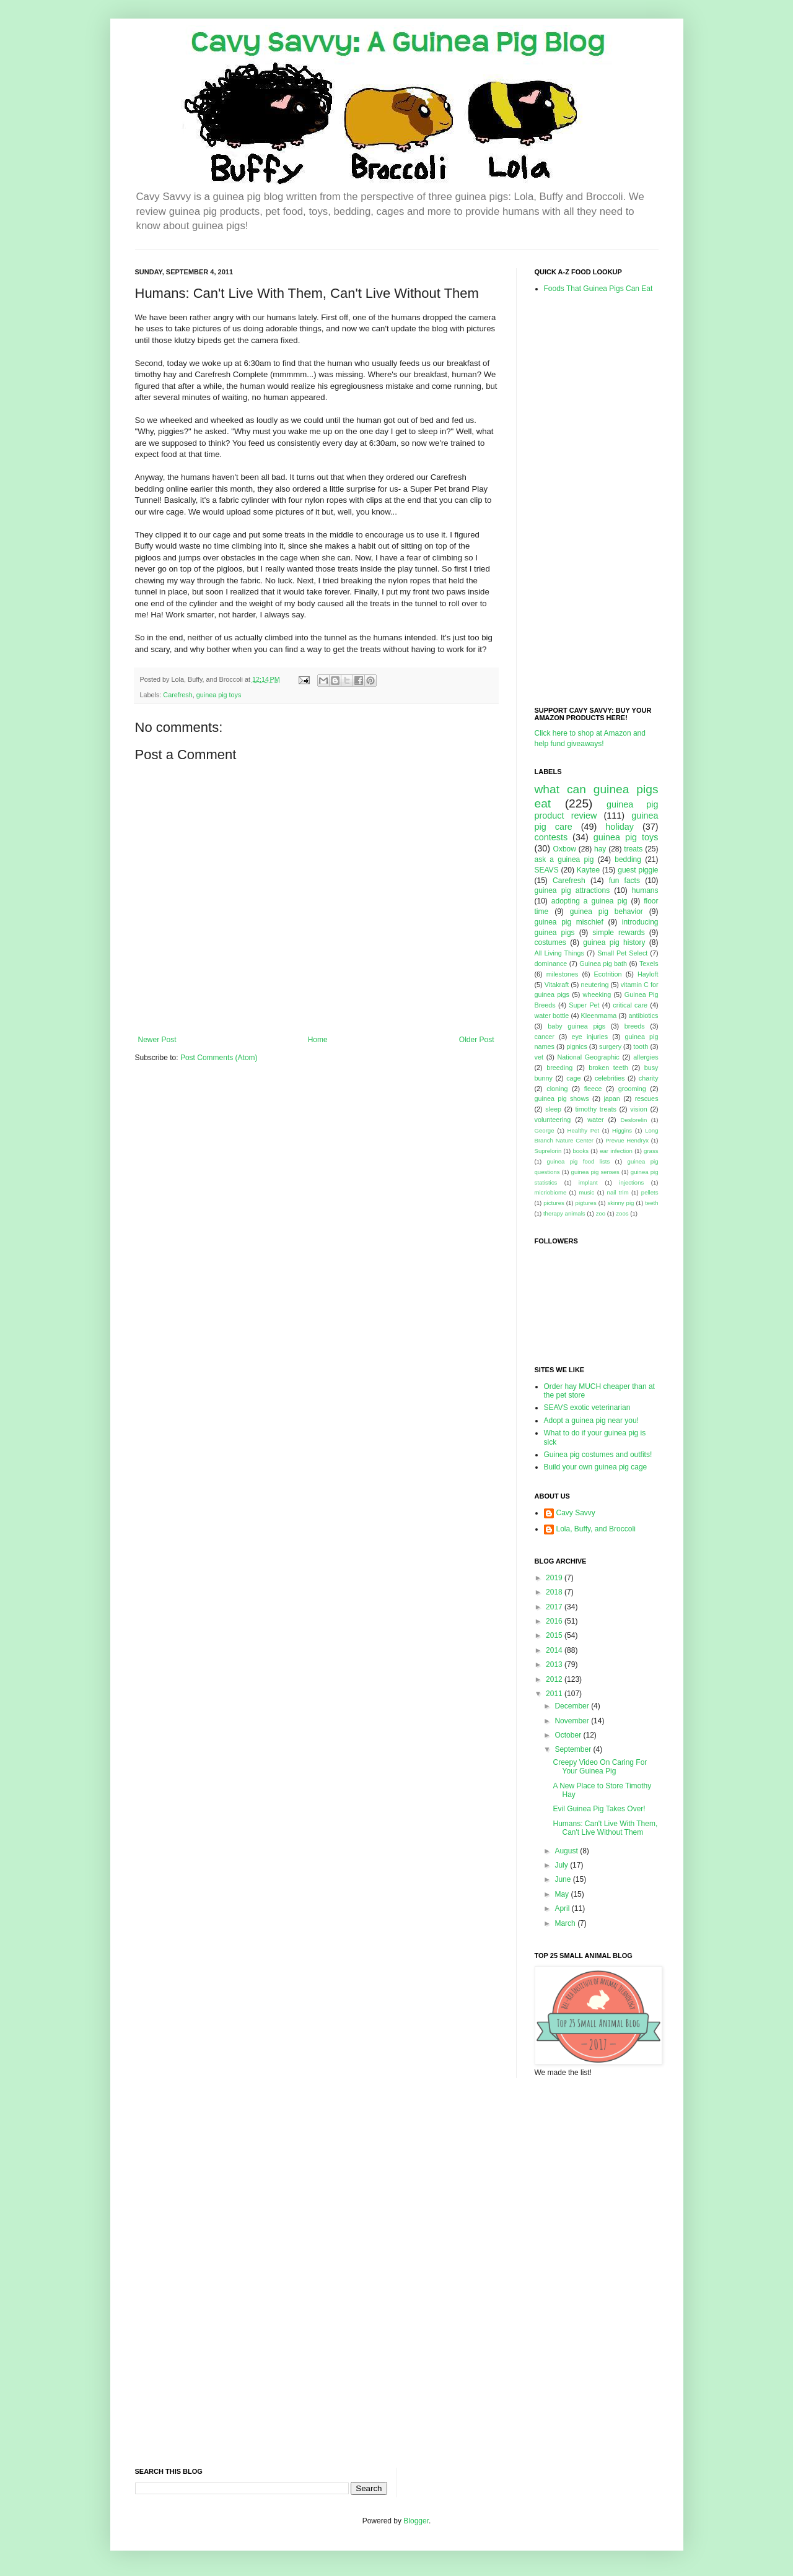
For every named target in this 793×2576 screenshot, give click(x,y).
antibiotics (644, 1015)
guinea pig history (614, 942)
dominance (551, 963)
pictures (553, 1202)
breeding (559, 1067)
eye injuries (589, 1036)
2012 (555, 1679)
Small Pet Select (622, 953)
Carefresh (177, 694)
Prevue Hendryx (627, 1140)
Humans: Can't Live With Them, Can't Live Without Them (605, 1828)
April (562, 1908)
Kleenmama (599, 1015)
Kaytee (588, 870)
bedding (628, 859)
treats (633, 849)
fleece (593, 1088)
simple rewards (618, 932)
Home (318, 1039)
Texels (649, 963)
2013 (555, 1664)
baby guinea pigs (576, 1026)
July (562, 1865)
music (586, 1192)
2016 (555, 1621)
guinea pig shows (562, 1098)
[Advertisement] (584, 499)
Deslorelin (634, 1119)
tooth (640, 1046)
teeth (651, 1202)
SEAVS (547, 870)
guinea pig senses (595, 1171)
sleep (553, 1109)
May (562, 1894)
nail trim (618, 1192)
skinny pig (620, 1202)
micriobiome (551, 1192)
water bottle (552, 1015)
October (568, 1735)
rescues (647, 1098)
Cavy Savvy (575, 1512)
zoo (600, 1213)
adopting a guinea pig (589, 901)
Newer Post (157, 1039)
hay (600, 849)
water (595, 1119)
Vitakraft (557, 984)
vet (539, 1057)
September (573, 1749)
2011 (555, 1693)
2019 (555, 1577)
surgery (610, 1046)
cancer (544, 1036)
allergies (645, 1057)
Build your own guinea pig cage (595, 1467)
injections (631, 1182)
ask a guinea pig (564, 859)
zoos (622, 1213)
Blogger (416, 2521)
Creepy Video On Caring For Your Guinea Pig (600, 1766)
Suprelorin (548, 1150)
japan (611, 1098)
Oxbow (564, 849)
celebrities (610, 1078)
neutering (594, 984)
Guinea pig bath (603, 963)
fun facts (624, 880)
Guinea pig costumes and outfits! (598, 1454)
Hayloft (648, 974)
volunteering (553, 1119)
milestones (562, 974)
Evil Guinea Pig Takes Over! (599, 1808)
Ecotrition (608, 974)
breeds (634, 1026)
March (565, 1923)
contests (551, 837)
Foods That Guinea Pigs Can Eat (598, 288)
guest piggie (638, 870)
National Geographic (589, 1057)
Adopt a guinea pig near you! (591, 1420)
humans (645, 890)
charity (649, 1078)
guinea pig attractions (572, 890)
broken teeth (608, 1067)
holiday (619, 827)
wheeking (597, 994)
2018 (555, 1592)
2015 (555, 1635)
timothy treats (595, 1109)
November (572, 1721)
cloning (556, 1088)
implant (588, 1182)
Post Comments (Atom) (219, 1057)
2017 (555, 1607)
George (544, 1130)
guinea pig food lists (578, 1161)
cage (573, 1078)
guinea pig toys (219, 694)
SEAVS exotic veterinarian (587, 1407)
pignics (576, 1046)
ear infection (616, 1150)
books (580, 1150)
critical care (630, 1005)
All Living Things (559, 953)
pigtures (586, 1202)
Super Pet (584, 1005)
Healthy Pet (583, 1130)
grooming (632, 1088)
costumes (550, 942)
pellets (650, 1192)
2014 (555, 1650)
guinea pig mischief (569, 922)
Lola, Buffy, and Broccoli (596, 1529)
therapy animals (564, 1213)
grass (651, 1150)
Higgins (622, 1130)
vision (638, 1109)
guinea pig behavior (606, 911)
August (567, 1851)
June (563, 1879)
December (572, 1706)
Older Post (476, 1039)
